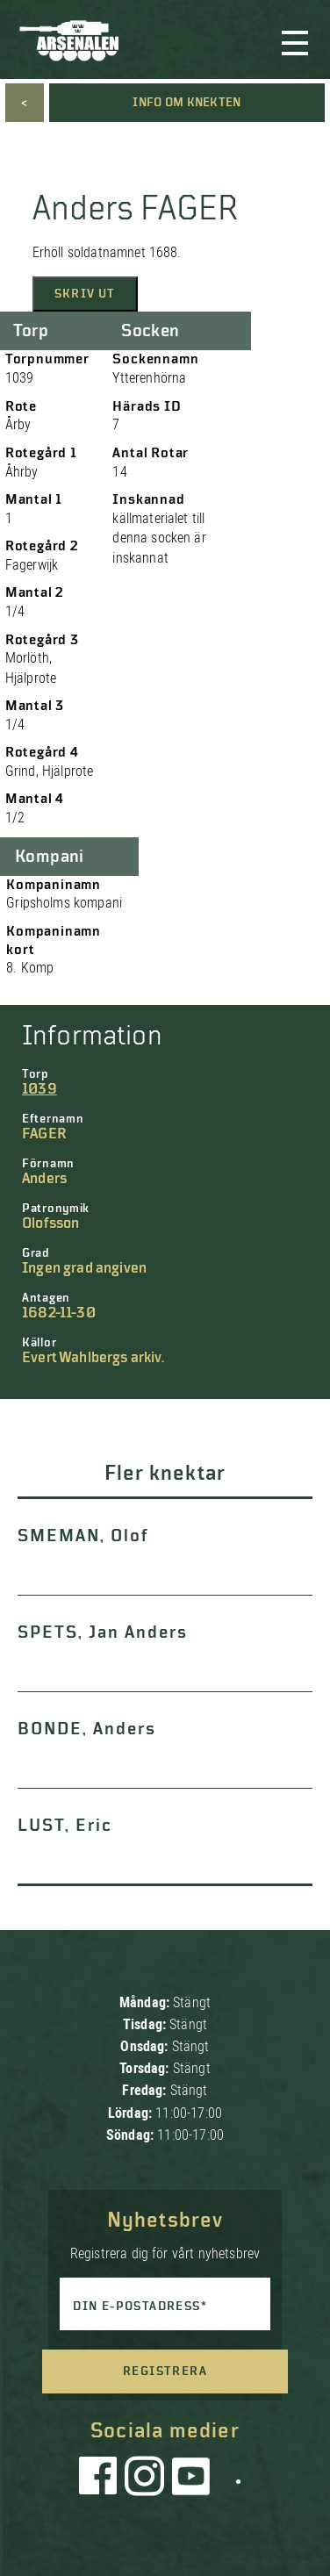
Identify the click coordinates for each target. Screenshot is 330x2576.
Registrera (165, 2371)
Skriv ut (85, 294)
